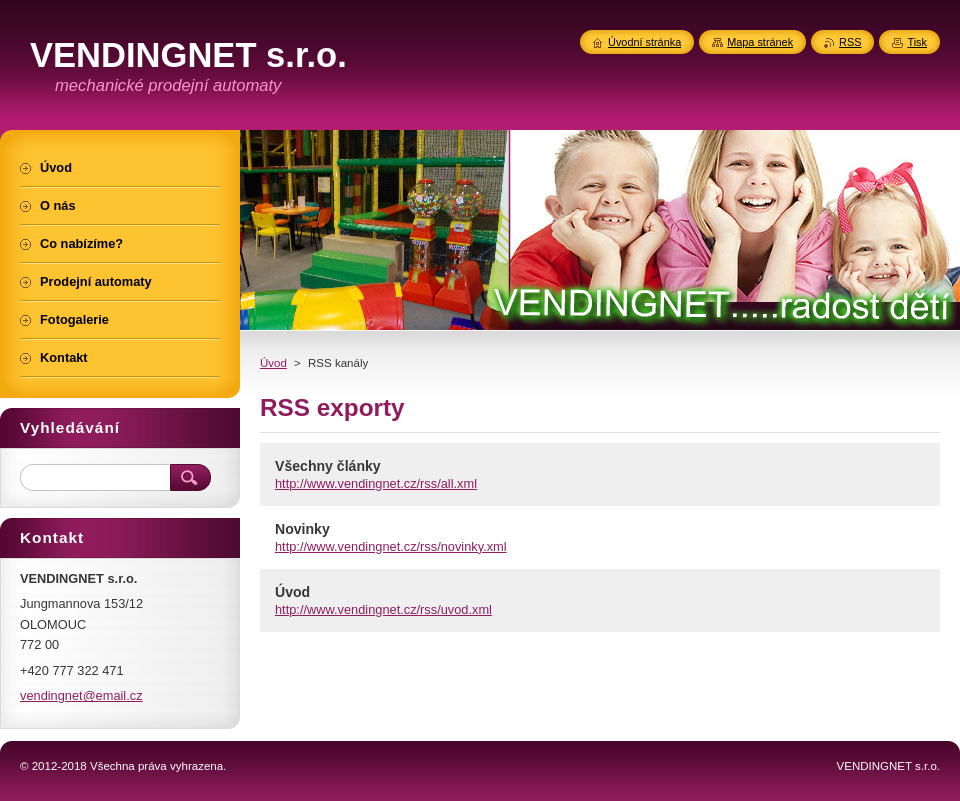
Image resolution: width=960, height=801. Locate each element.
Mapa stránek (760, 42)
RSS (850, 42)
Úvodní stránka (644, 42)
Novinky (302, 529)
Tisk (917, 42)
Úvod (273, 363)
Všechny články (328, 466)
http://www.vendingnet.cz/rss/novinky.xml (391, 546)
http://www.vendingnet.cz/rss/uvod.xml (383, 609)
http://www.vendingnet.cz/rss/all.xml (376, 483)
